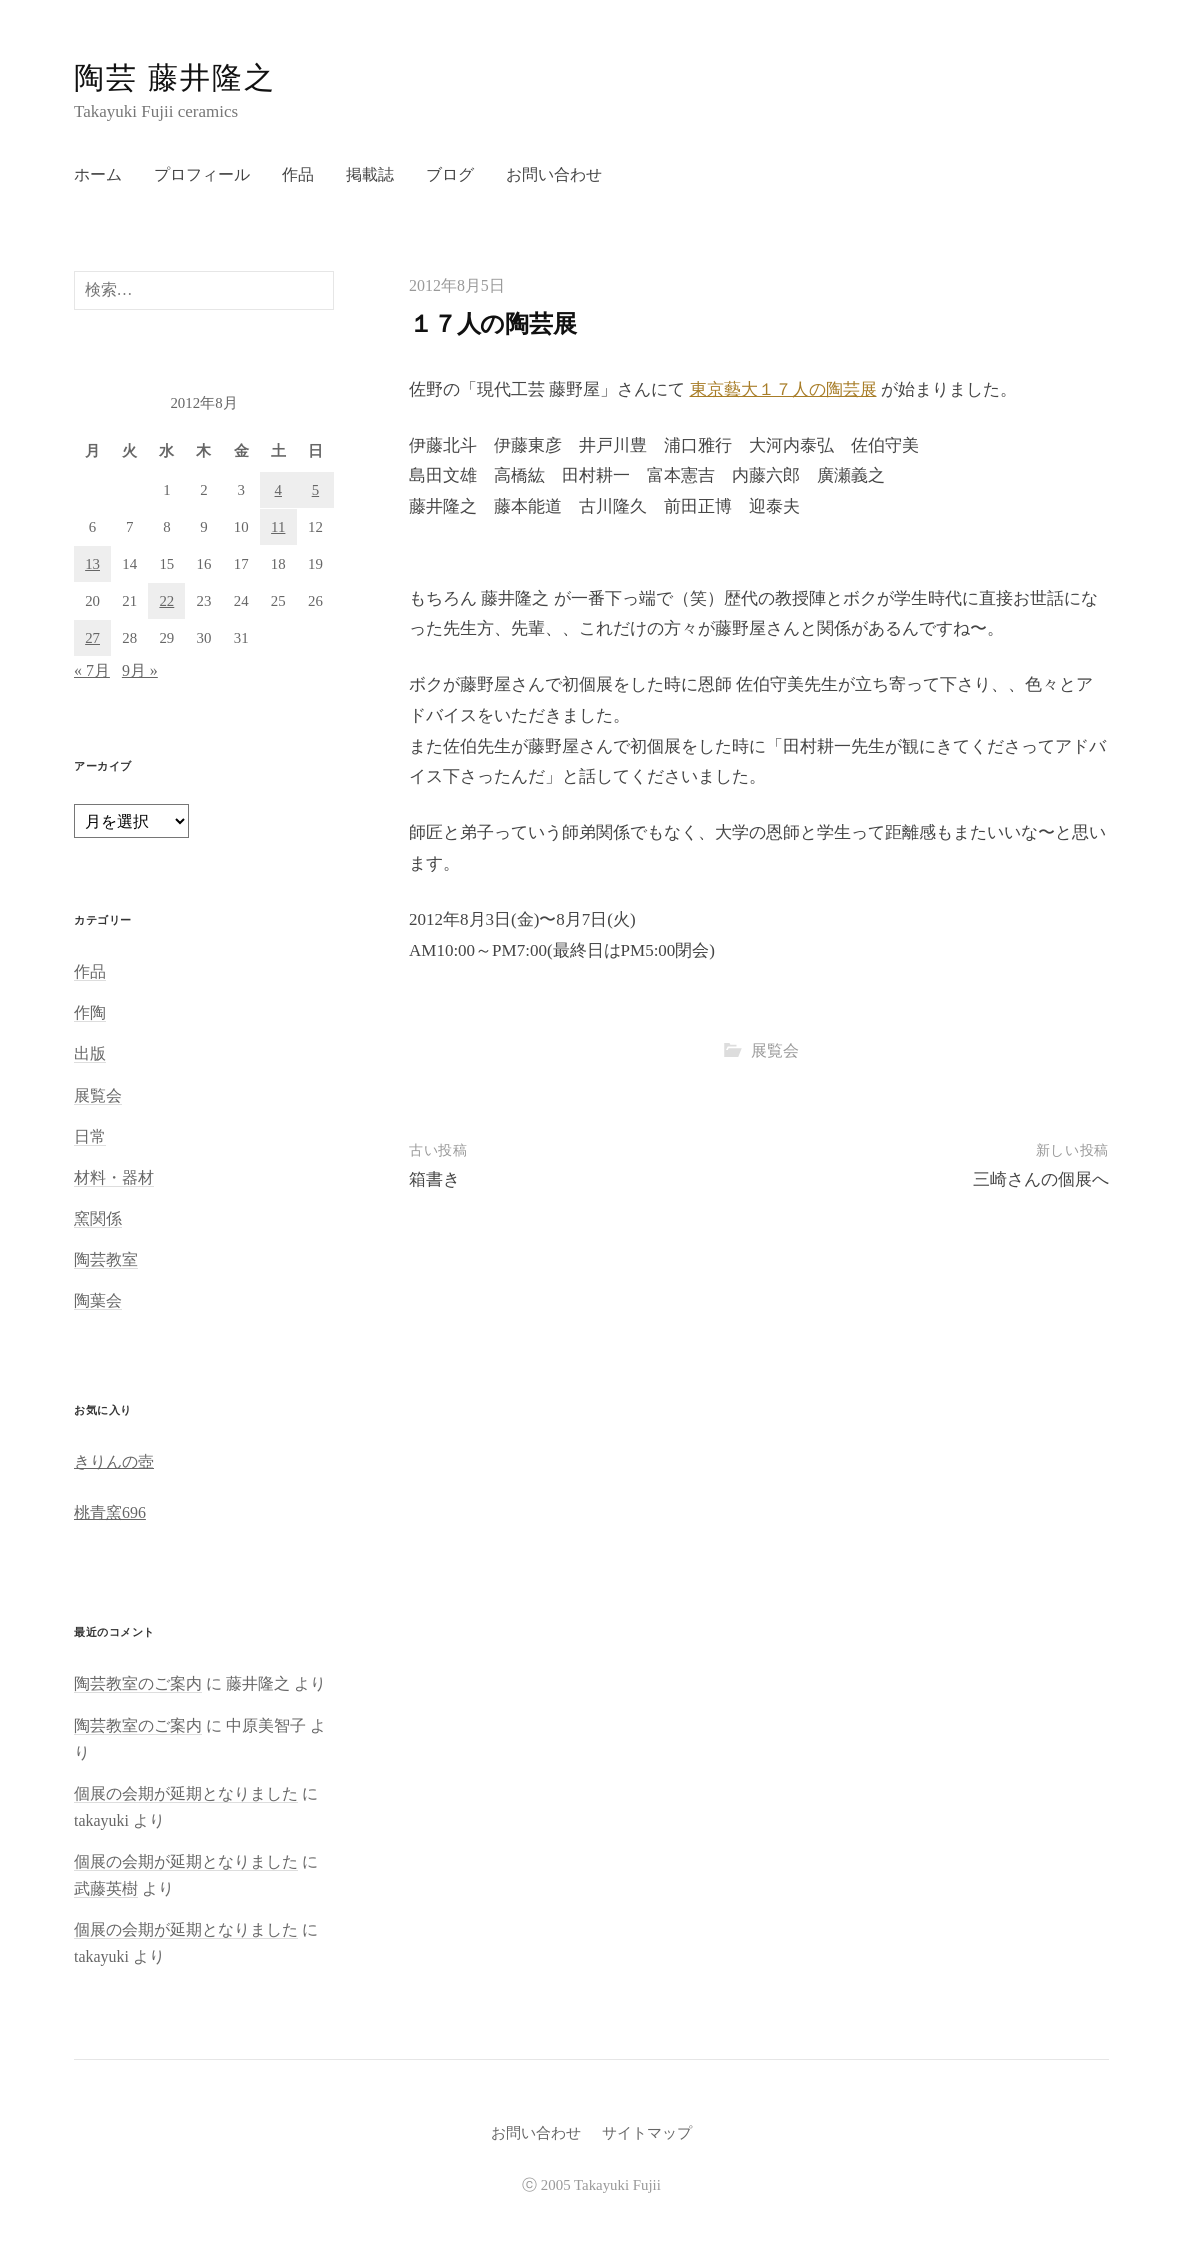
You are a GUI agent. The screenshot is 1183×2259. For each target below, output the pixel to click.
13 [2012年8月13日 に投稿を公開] (92, 564)
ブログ (450, 174)
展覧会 (775, 1050)
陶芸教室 (106, 1259)
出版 (90, 1053)
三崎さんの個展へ (1041, 1179)
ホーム (98, 174)
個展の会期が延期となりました (186, 1793)
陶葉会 (98, 1300)
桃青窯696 (110, 1512)
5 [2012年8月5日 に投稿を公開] (315, 490)
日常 (90, 1136)
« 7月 (92, 670)
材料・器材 (114, 1177)
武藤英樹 (106, 1888)
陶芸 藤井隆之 (175, 77)
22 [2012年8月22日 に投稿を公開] (166, 601)
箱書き (434, 1179)
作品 (298, 174)
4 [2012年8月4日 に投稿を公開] (278, 490)
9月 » (140, 670)
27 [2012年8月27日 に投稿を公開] (92, 638)
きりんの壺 (114, 1461)
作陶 (90, 1012)
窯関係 (98, 1218)
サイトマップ (647, 2133)
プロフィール (202, 174)
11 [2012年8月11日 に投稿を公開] (278, 527)
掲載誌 (370, 174)
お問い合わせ (554, 174)
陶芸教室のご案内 (138, 1683)
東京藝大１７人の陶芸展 (783, 389)
